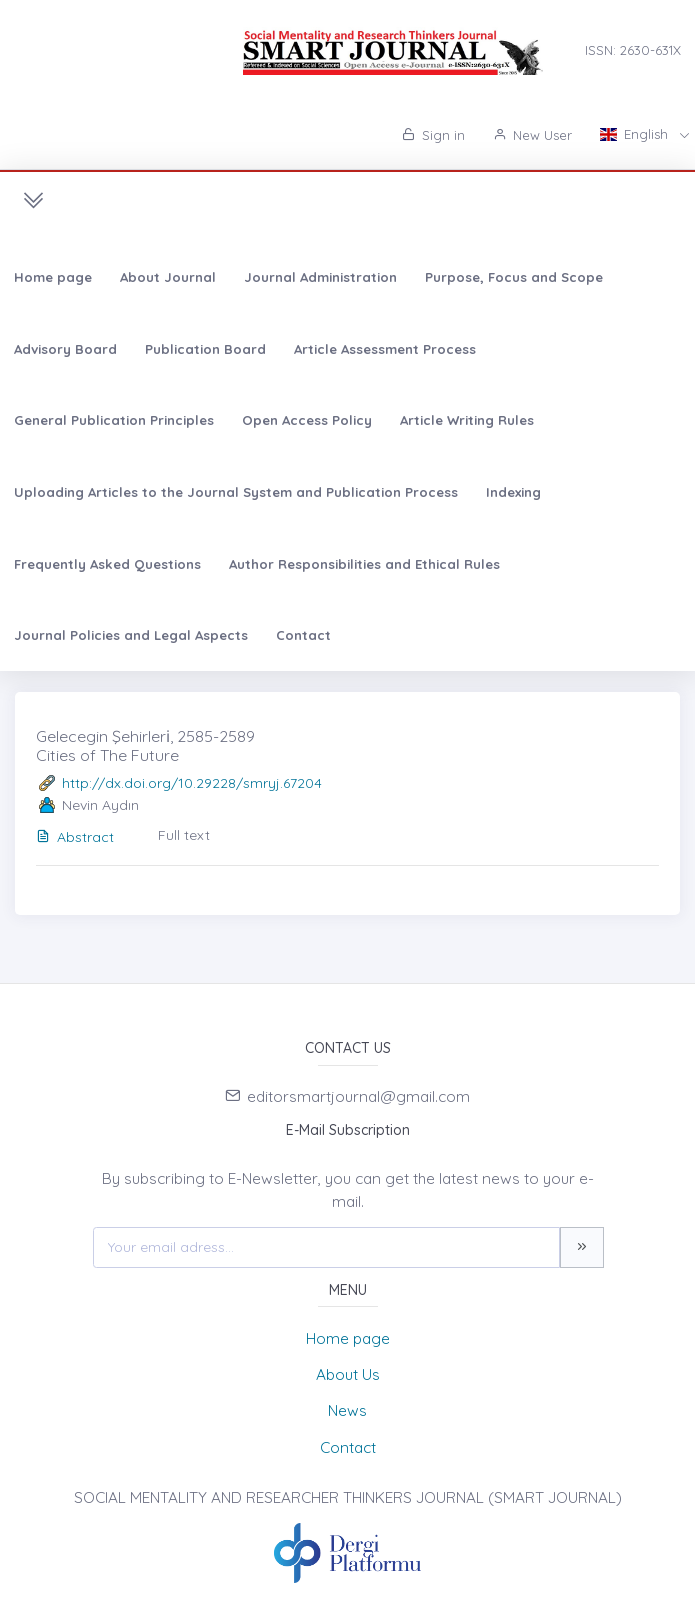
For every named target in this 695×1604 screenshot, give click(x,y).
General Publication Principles (114, 420)
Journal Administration (320, 277)
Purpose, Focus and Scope (514, 277)
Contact (303, 635)
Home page (53, 277)
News (347, 1410)
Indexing (513, 492)
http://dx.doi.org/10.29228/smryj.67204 (192, 783)
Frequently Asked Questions (107, 564)
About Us (348, 1374)
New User (532, 135)
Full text (184, 835)
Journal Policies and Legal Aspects (131, 635)
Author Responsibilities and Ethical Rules (364, 564)
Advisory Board (65, 349)
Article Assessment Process (385, 349)
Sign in (433, 135)
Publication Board (205, 349)
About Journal (168, 277)
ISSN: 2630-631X (633, 50)
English (636, 134)
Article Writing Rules (467, 420)
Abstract (75, 837)
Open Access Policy (307, 420)
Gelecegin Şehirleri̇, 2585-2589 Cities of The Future (145, 745)
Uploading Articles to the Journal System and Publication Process (236, 492)
